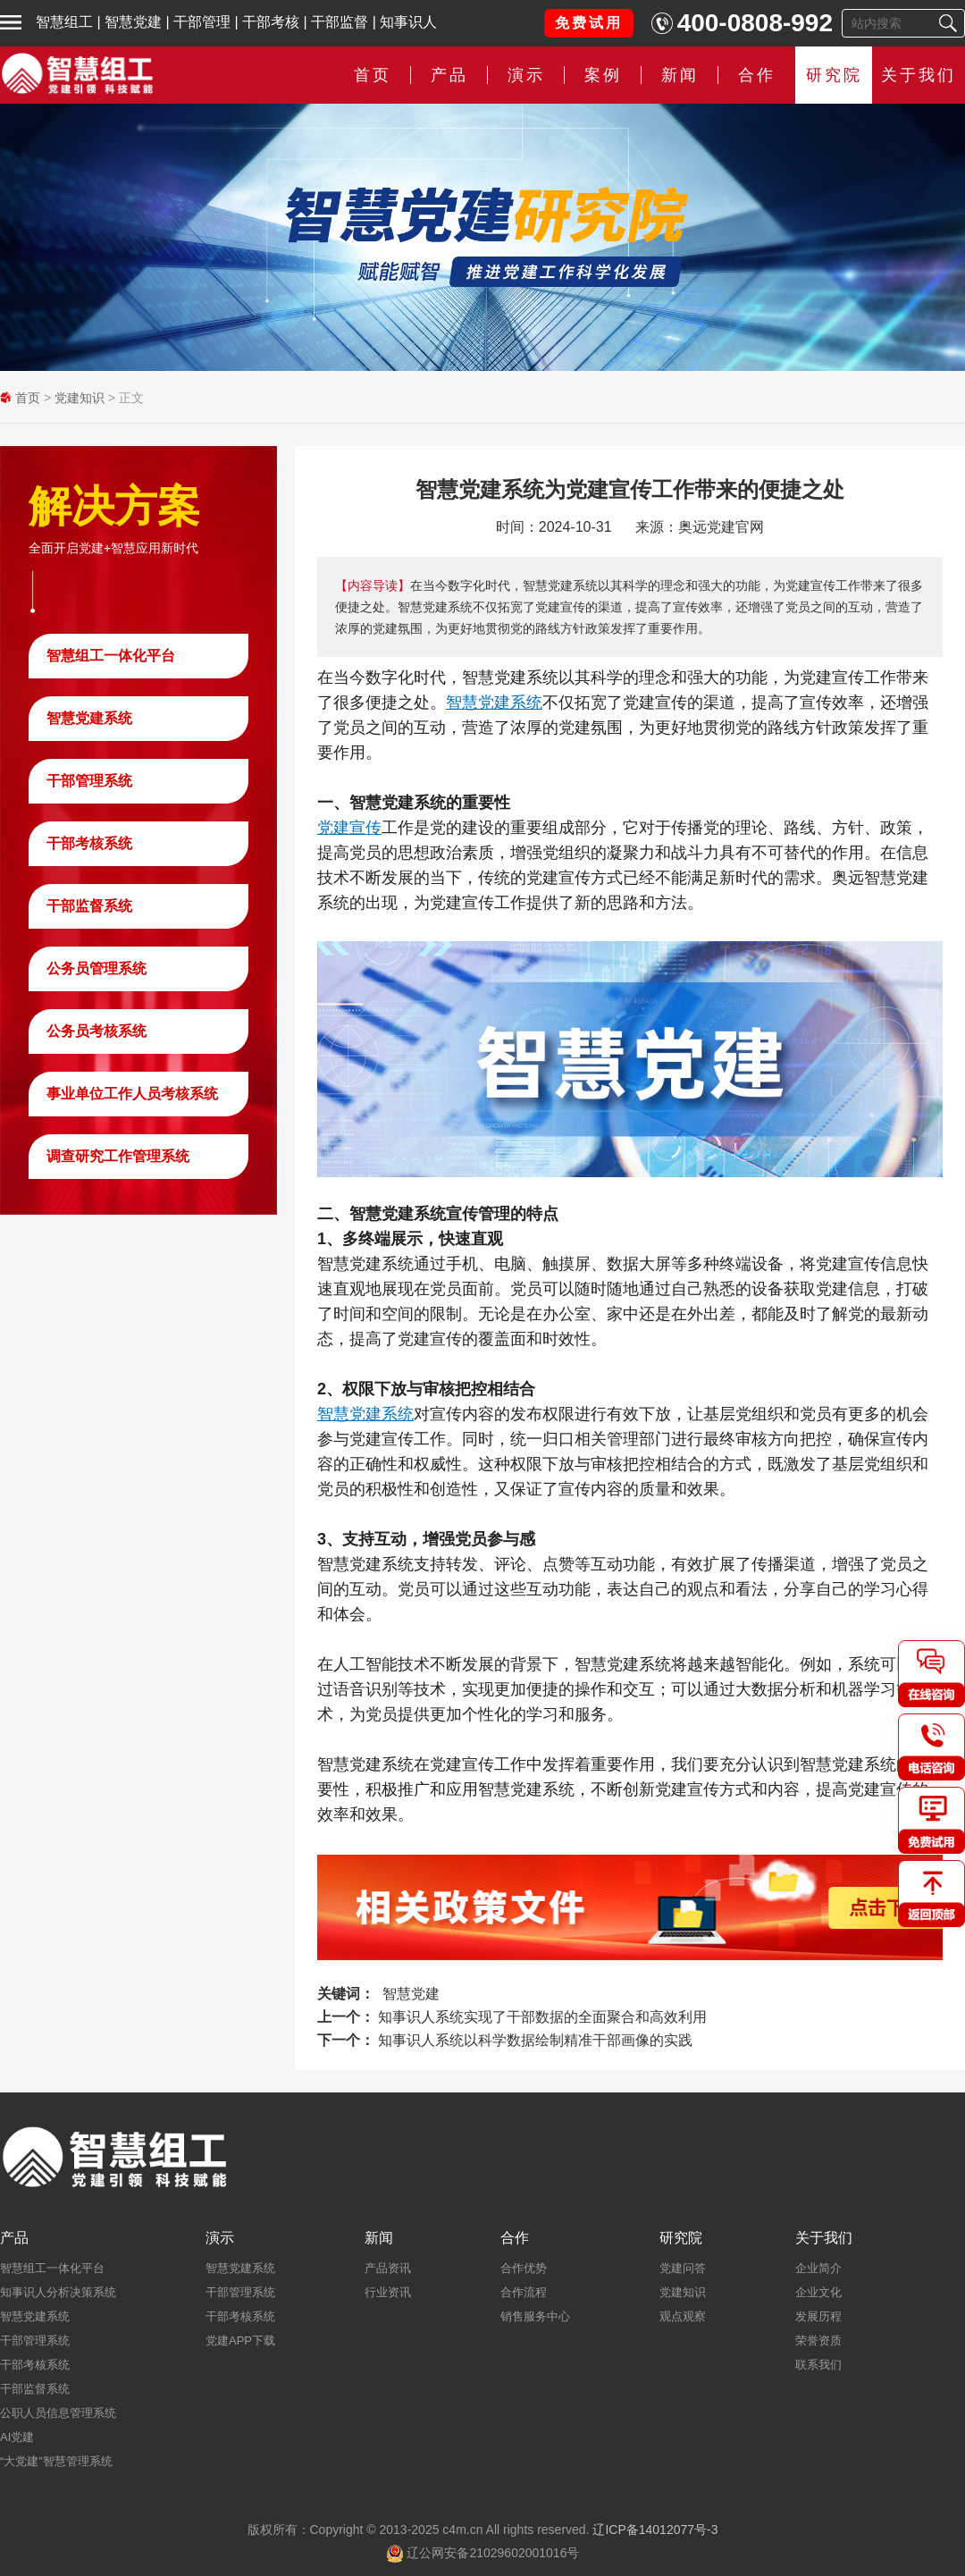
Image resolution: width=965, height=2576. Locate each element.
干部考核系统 (89, 843)
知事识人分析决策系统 (58, 2292)
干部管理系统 (89, 780)
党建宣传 (349, 828)
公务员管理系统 (96, 968)
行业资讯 (388, 2292)
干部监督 (339, 21)
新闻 (680, 75)
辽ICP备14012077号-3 (654, 2529)
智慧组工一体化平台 (110, 655)
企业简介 (818, 2268)
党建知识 (80, 398)
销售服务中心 (535, 2316)
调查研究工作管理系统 (117, 1156)
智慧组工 (64, 21)
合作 (757, 75)
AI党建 (17, 2437)
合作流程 (523, 2292)
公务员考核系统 (96, 1031)
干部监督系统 (89, 905)
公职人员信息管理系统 (58, 2413)
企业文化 (818, 2292)
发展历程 (818, 2316)
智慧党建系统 (89, 718)
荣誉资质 (818, 2340)
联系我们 (818, 2364)
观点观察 (682, 2316)
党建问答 (682, 2268)
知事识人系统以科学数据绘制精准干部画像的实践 (535, 2040)
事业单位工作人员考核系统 (132, 1093)
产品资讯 (388, 2268)
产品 (449, 75)
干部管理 (202, 21)
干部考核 (270, 21)
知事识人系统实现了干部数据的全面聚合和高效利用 (542, 2017)
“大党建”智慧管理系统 (56, 2461)
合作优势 (523, 2268)
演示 (526, 75)
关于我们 (918, 75)
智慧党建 (133, 21)
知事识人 (408, 21)
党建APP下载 (240, 2340)
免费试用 (589, 22)
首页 (372, 75)
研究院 (834, 75)
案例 (603, 75)
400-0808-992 (755, 23)
